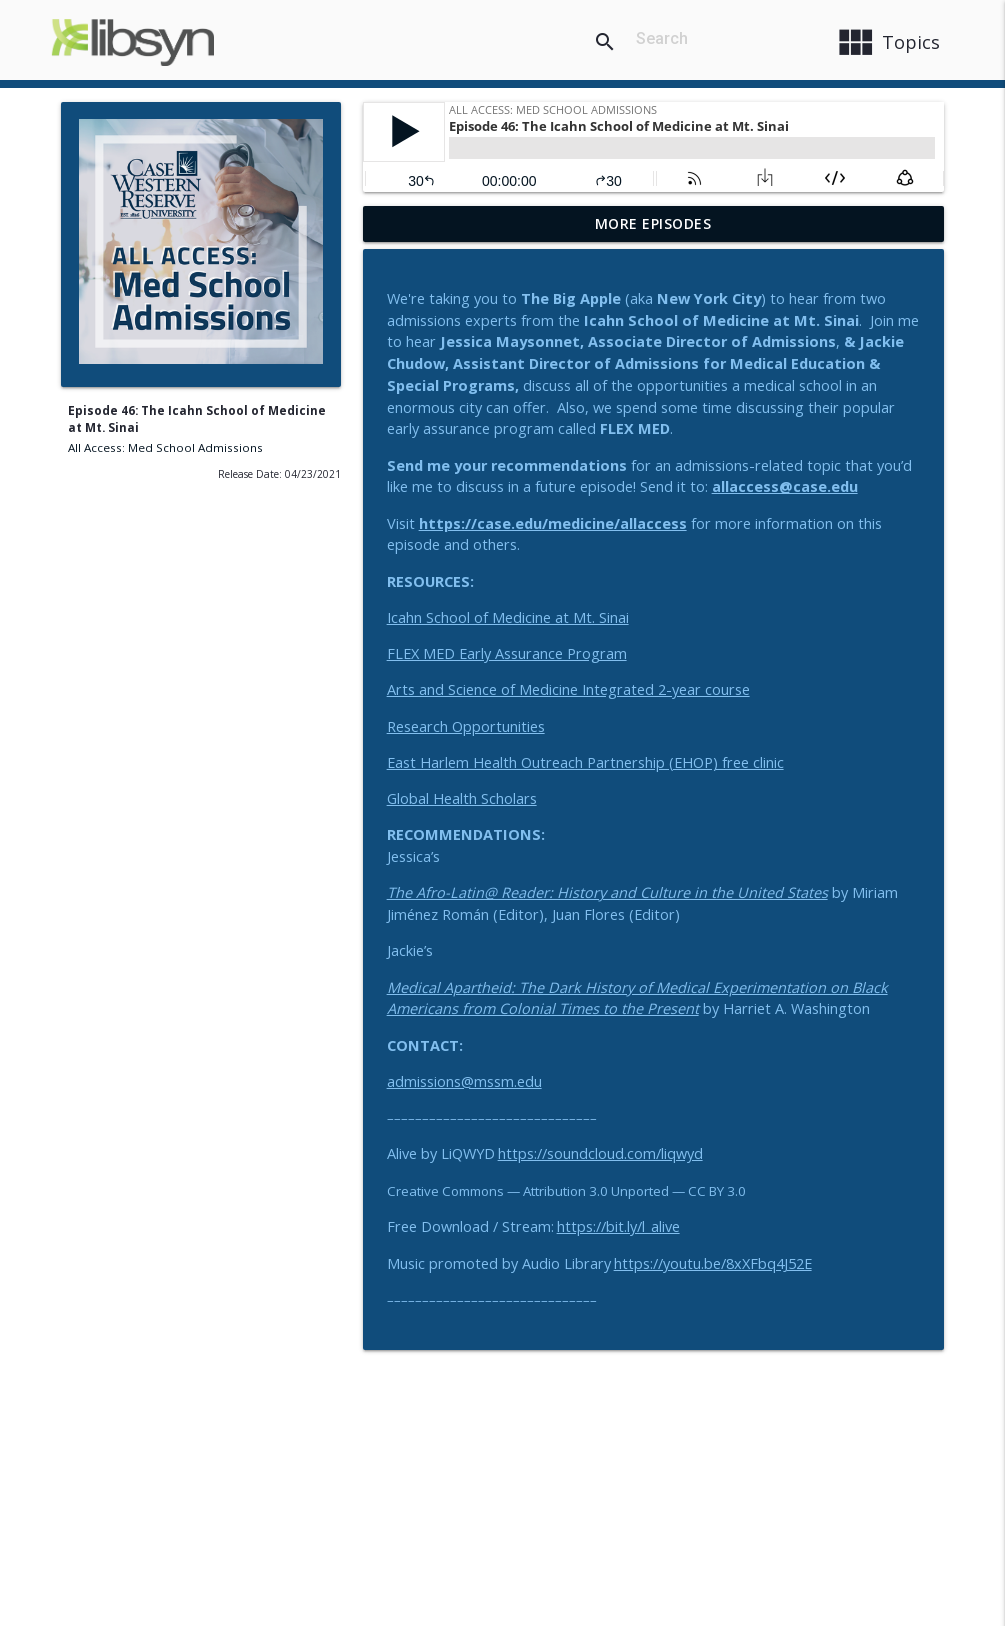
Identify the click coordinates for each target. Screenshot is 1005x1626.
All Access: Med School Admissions (165, 447)
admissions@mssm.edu (464, 1081)
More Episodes (653, 223)
